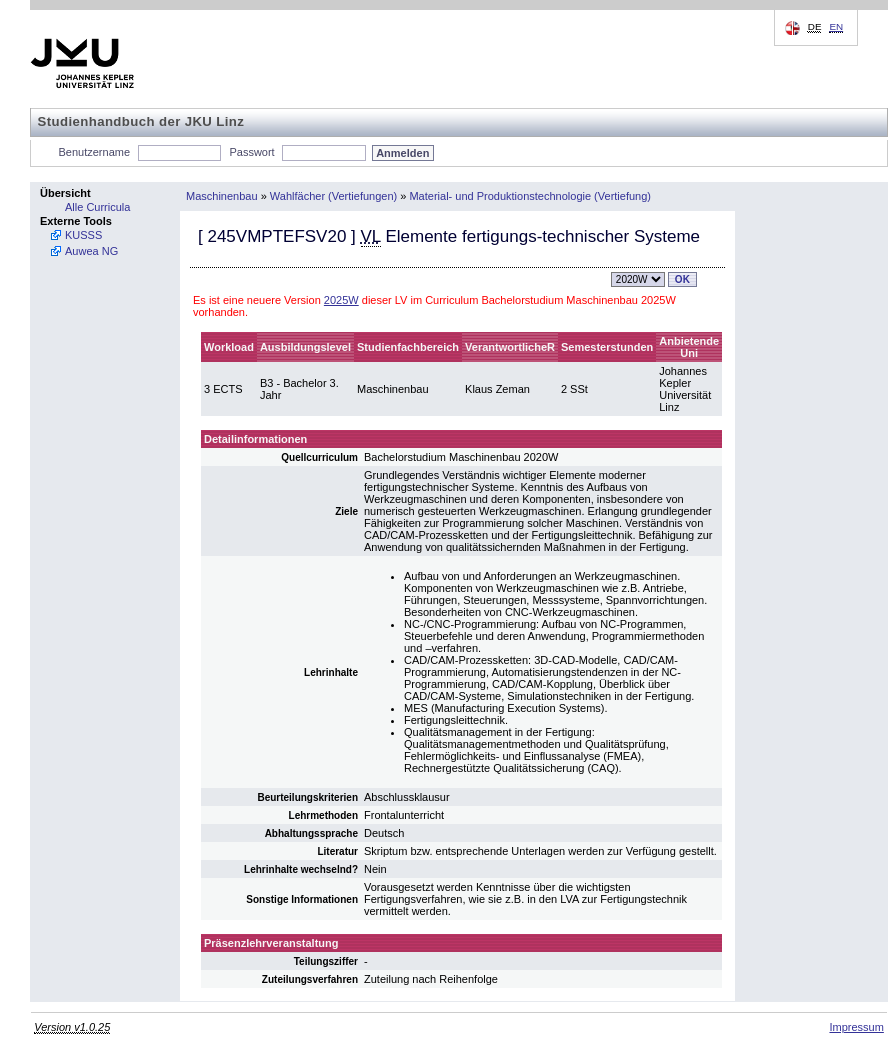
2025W (341, 300)
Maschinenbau (222, 196)
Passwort (251, 152)
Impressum (856, 1027)
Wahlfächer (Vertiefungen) (333, 196)
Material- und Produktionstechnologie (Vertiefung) (530, 196)
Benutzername (95, 152)
